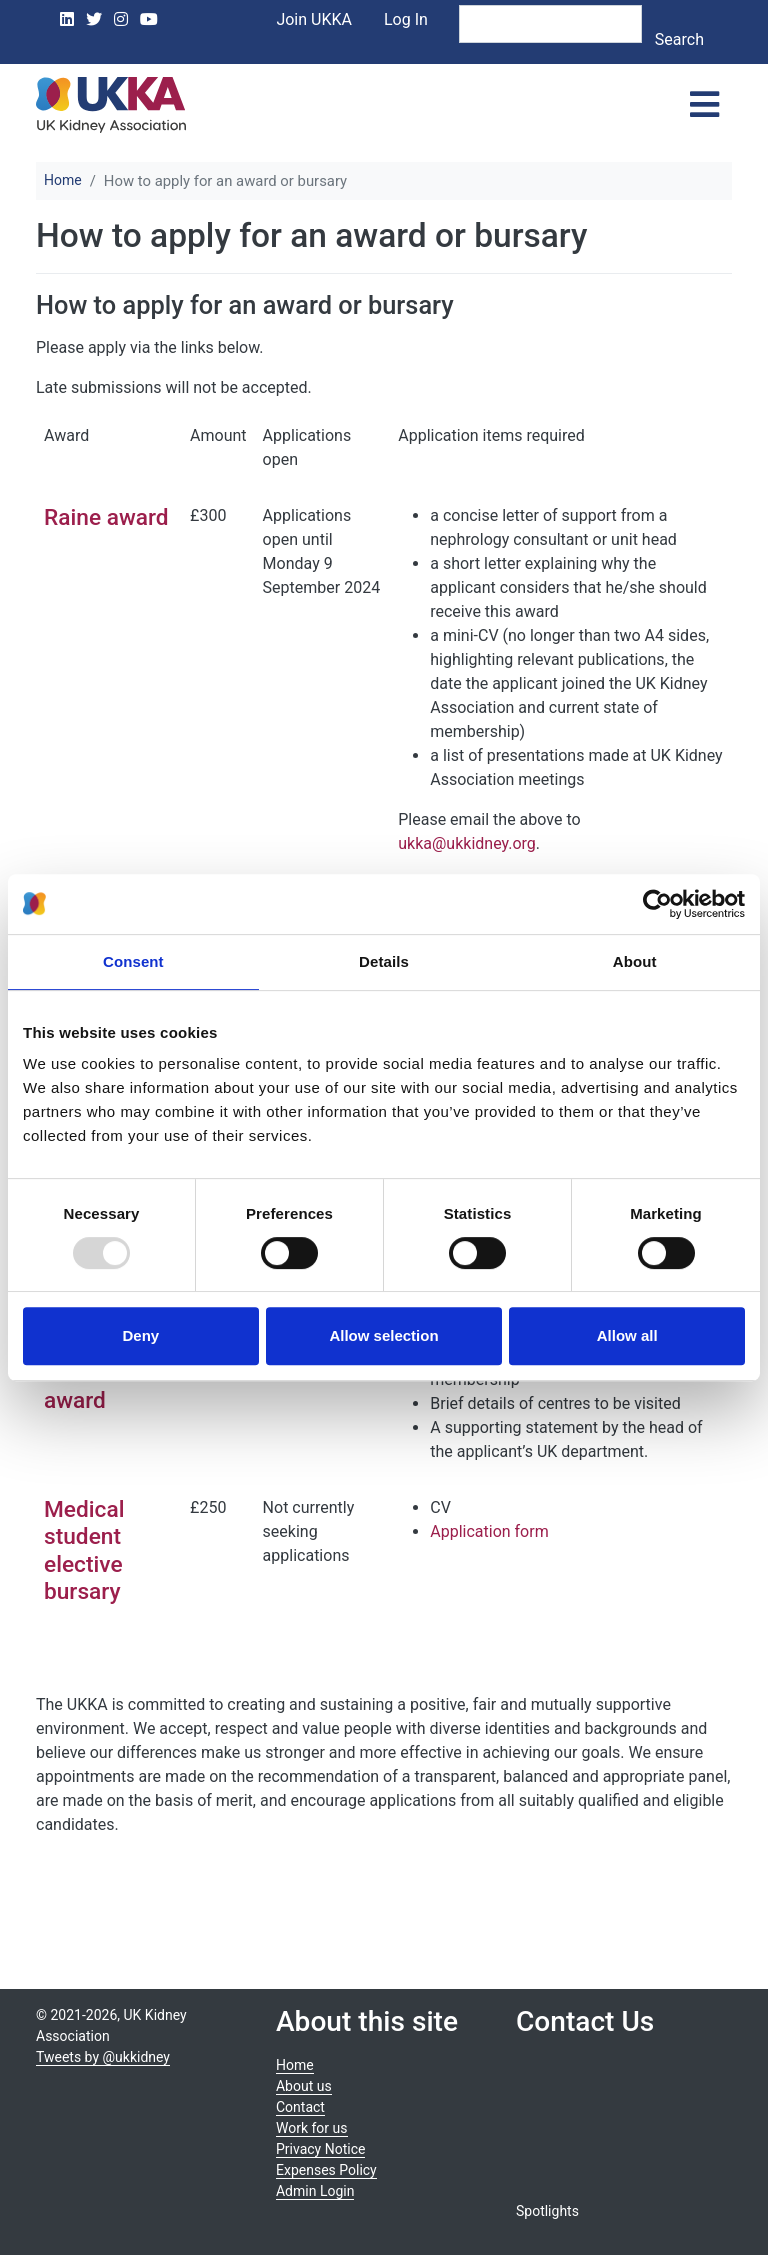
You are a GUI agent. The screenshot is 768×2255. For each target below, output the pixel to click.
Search (679, 39)
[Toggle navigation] (704, 105)
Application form (489, 1531)
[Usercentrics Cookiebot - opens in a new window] (657, 904)
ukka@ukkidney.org (467, 843)
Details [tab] (384, 961)
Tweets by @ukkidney (103, 2057)
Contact (300, 2107)
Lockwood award (96, 1387)
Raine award (106, 517)
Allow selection (383, 1335)
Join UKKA (314, 19)
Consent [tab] (133, 961)
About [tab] (635, 961)
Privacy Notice (320, 2149)
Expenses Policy (326, 2170)
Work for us (312, 2128)
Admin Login (315, 2191)
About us (304, 2086)
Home (63, 180)
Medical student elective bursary (84, 1550)
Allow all (627, 1335)
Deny (140, 1335)
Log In (406, 19)
